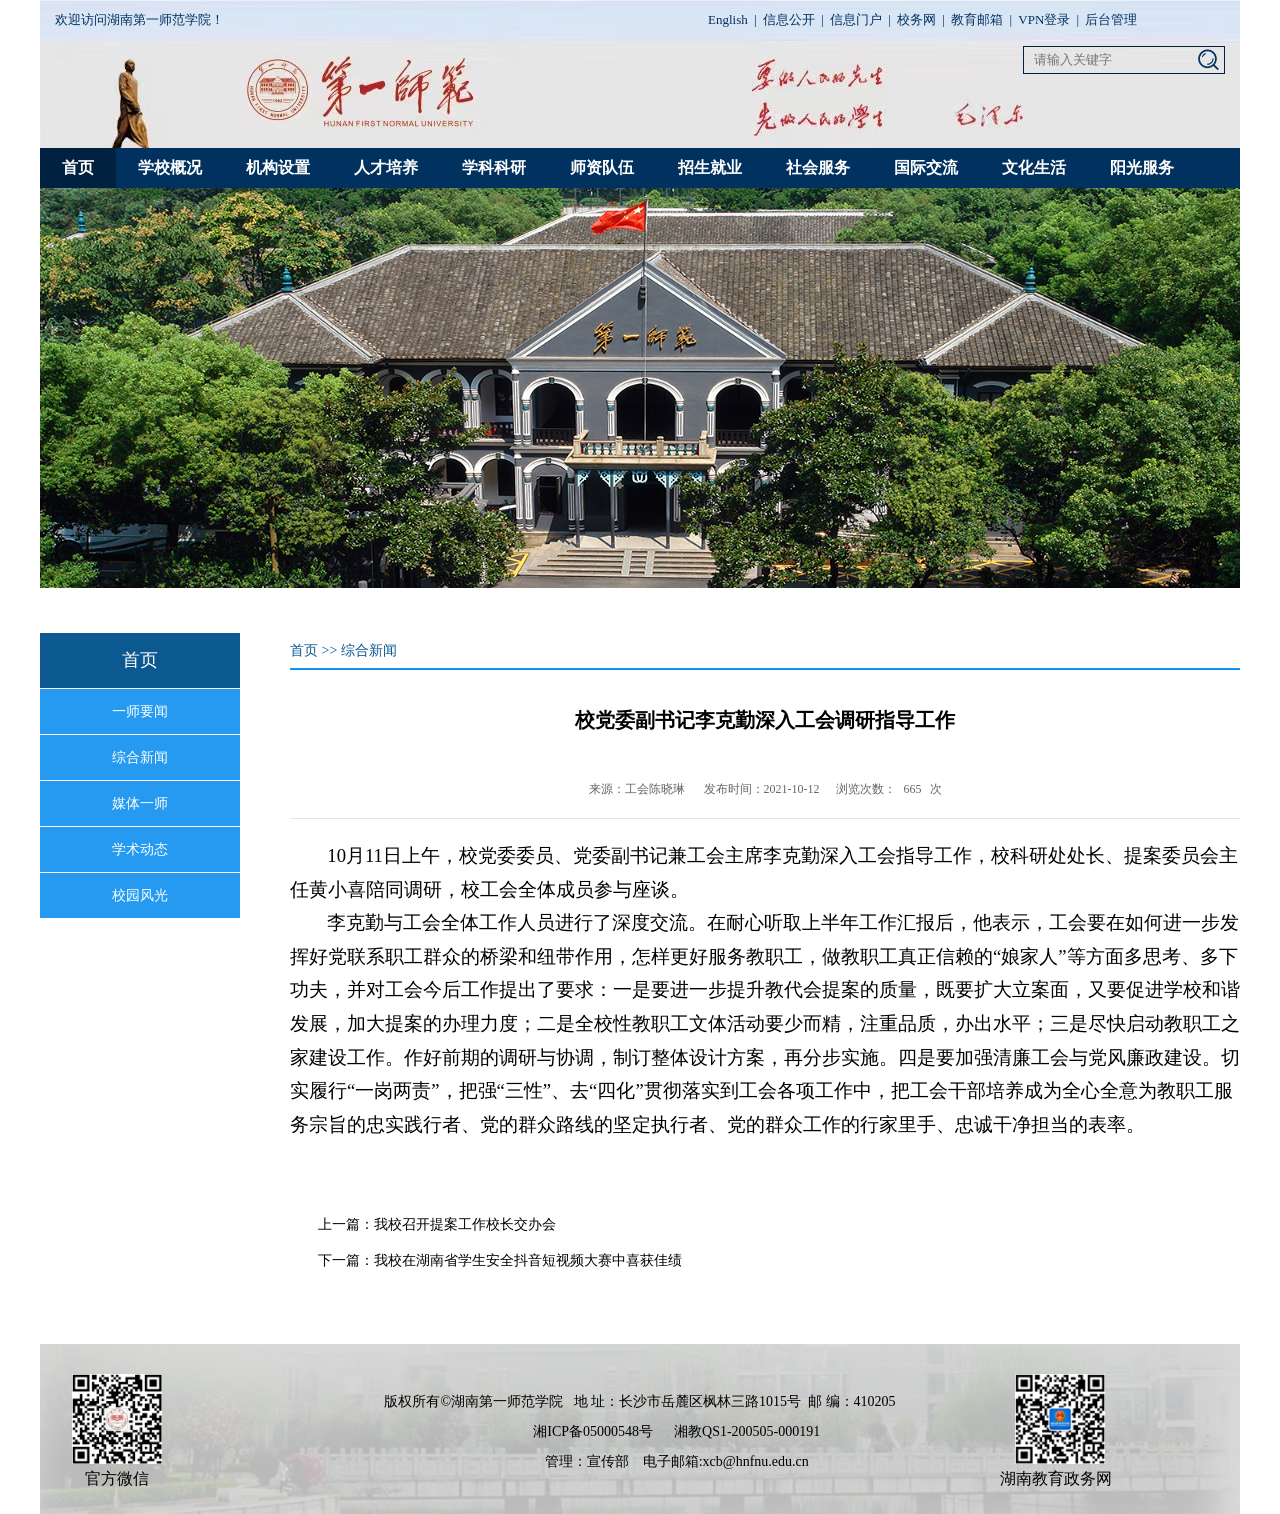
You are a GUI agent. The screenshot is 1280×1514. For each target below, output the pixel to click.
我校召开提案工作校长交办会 (465, 1224)
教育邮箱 (977, 19)
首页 (78, 167)
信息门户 (856, 19)
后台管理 (1111, 19)
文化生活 (1034, 167)
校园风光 (140, 895)
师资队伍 (602, 167)
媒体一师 (140, 803)
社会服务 (818, 167)
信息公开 (789, 19)
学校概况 (170, 167)
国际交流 (926, 167)
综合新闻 (140, 757)
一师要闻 (140, 711)
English (728, 19)
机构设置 (278, 167)
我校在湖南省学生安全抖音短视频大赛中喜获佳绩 (528, 1260)
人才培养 (386, 167)
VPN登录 (1044, 19)
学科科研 (494, 167)
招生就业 (710, 167)
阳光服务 (1142, 167)
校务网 (916, 19)
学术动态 (140, 849)
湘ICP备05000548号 (593, 1431)
